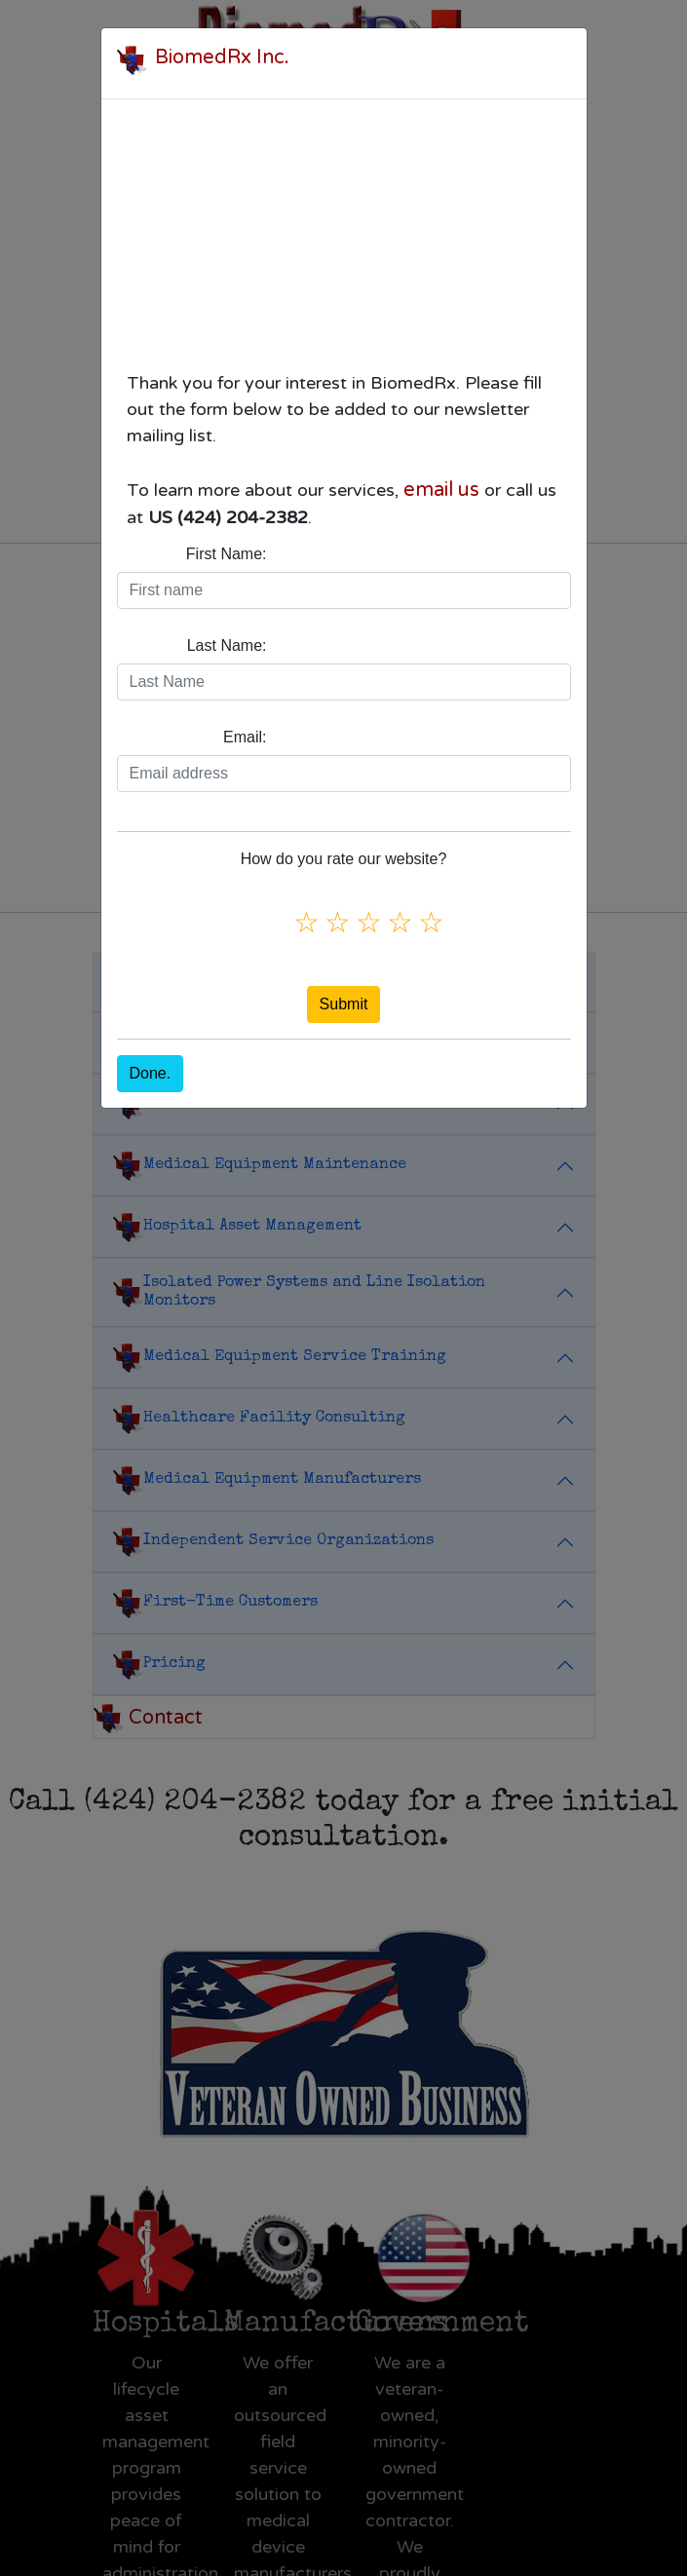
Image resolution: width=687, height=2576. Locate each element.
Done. (151, 1073)
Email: (244, 737)
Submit (344, 1004)
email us (441, 490)
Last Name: (227, 645)
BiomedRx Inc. (222, 57)
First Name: (226, 554)
